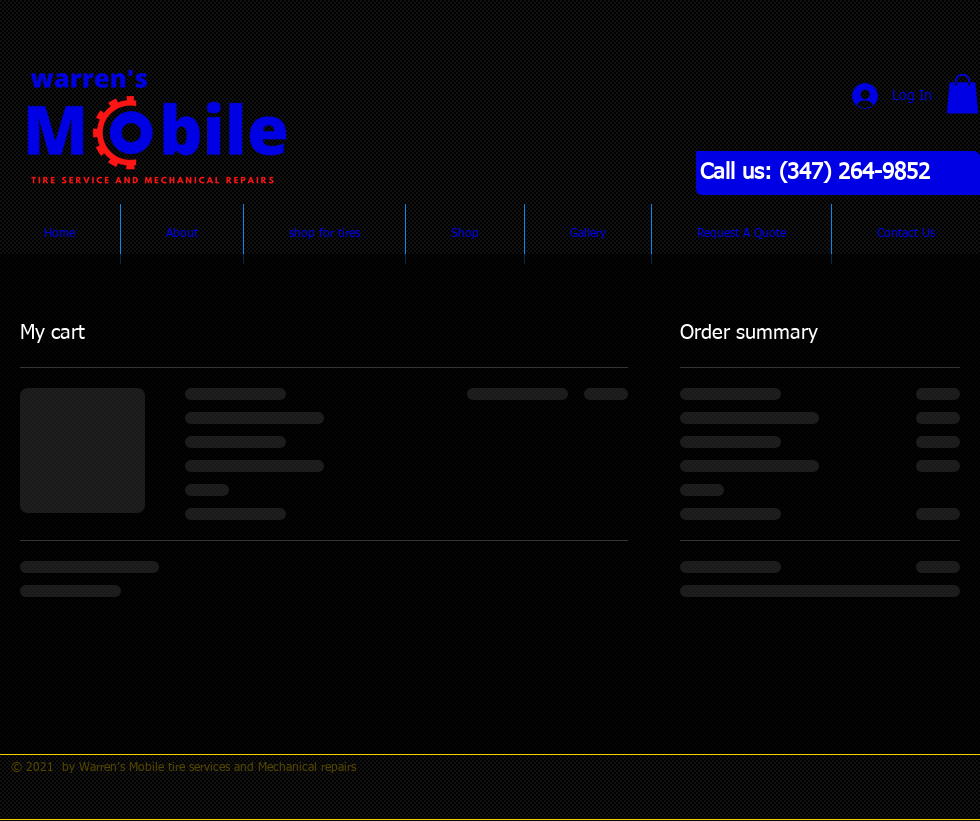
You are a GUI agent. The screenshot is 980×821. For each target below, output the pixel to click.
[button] (962, 93)
